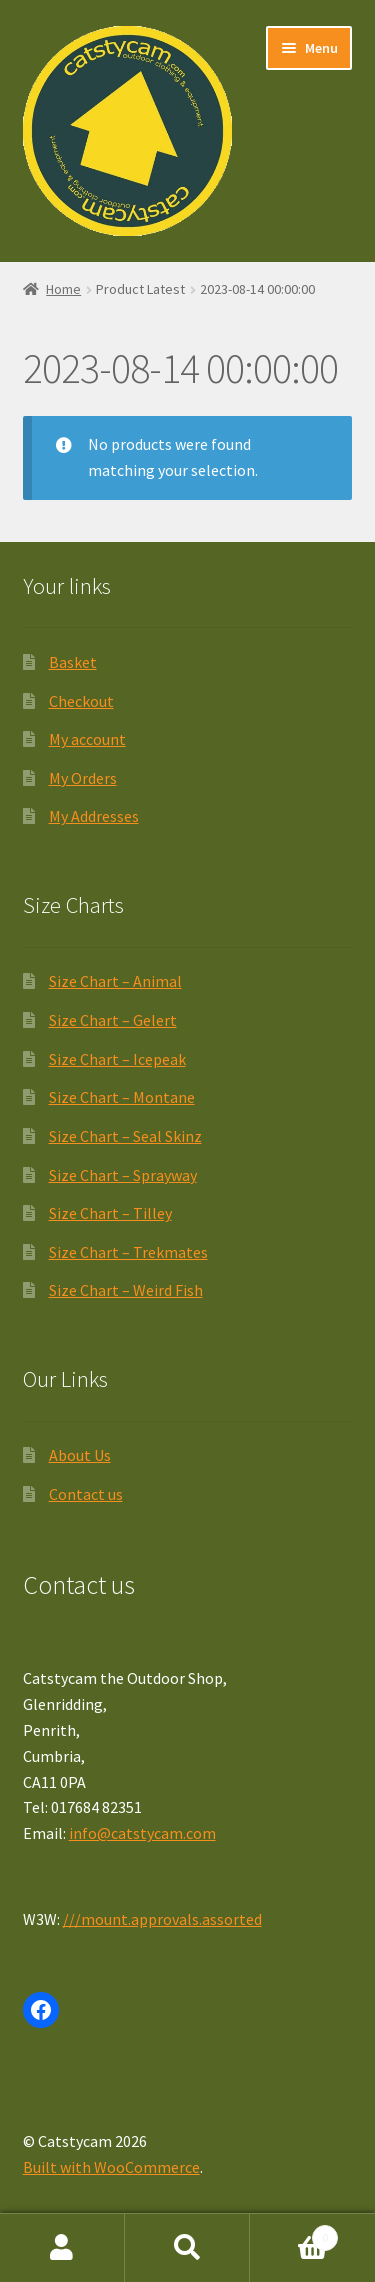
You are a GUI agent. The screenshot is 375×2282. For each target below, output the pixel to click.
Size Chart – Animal (115, 981)
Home (63, 289)
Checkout (81, 701)
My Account (62, 2248)
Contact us (86, 1494)
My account (87, 739)
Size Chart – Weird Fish (126, 1290)
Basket (73, 662)
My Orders (83, 778)
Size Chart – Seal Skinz (125, 1136)
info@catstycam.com (142, 1833)
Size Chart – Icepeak (117, 1059)
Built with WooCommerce (111, 2167)
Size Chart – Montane (122, 1097)
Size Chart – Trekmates (128, 1252)
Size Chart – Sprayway (123, 1175)
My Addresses (94, 816)
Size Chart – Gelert (113, 1020)
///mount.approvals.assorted (162, 1919)
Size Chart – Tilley (110, 1213)
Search (187, 2248)
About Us (80, 1455)
